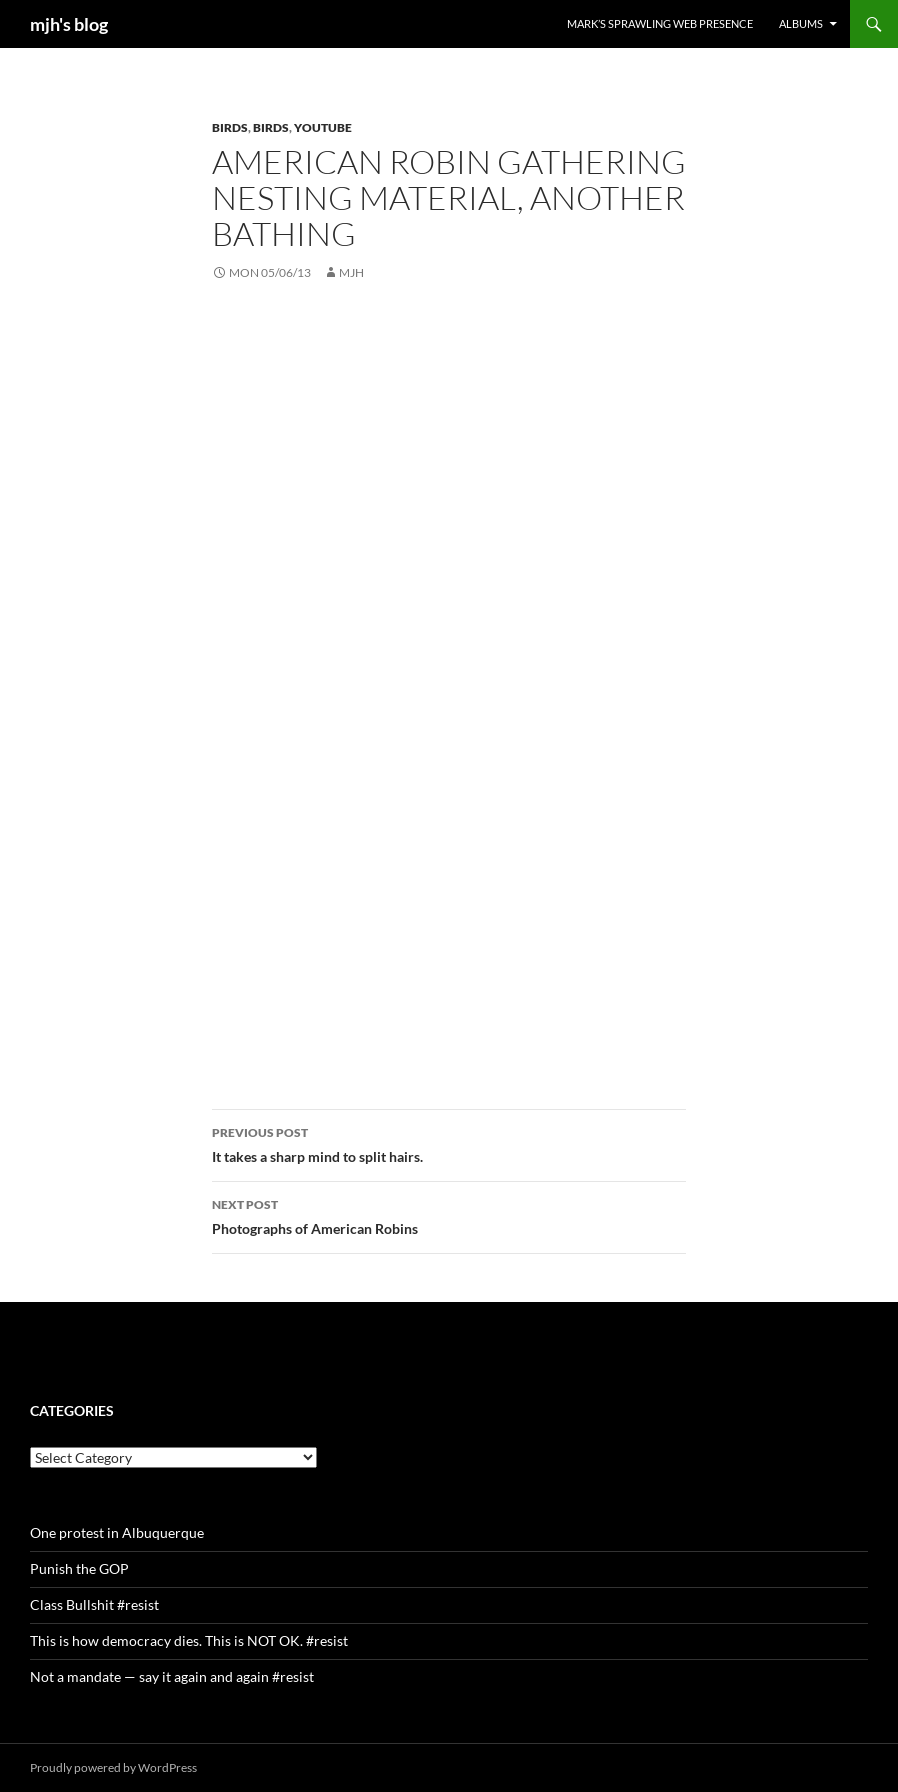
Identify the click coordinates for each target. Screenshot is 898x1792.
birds (230, 127)
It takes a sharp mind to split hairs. (449, 1143)
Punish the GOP (79, 1568)
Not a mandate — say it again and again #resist (172, 1676)
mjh (351, 272)
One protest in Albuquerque (117, 1532)
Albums (801, 23)
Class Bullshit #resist (94, 1604)
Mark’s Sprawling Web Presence (660, 23)
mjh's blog (69, 24)
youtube (323, 127)
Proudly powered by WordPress (113, 1767)
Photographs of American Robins (449, 1215)
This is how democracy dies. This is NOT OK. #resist (189, 1640)
